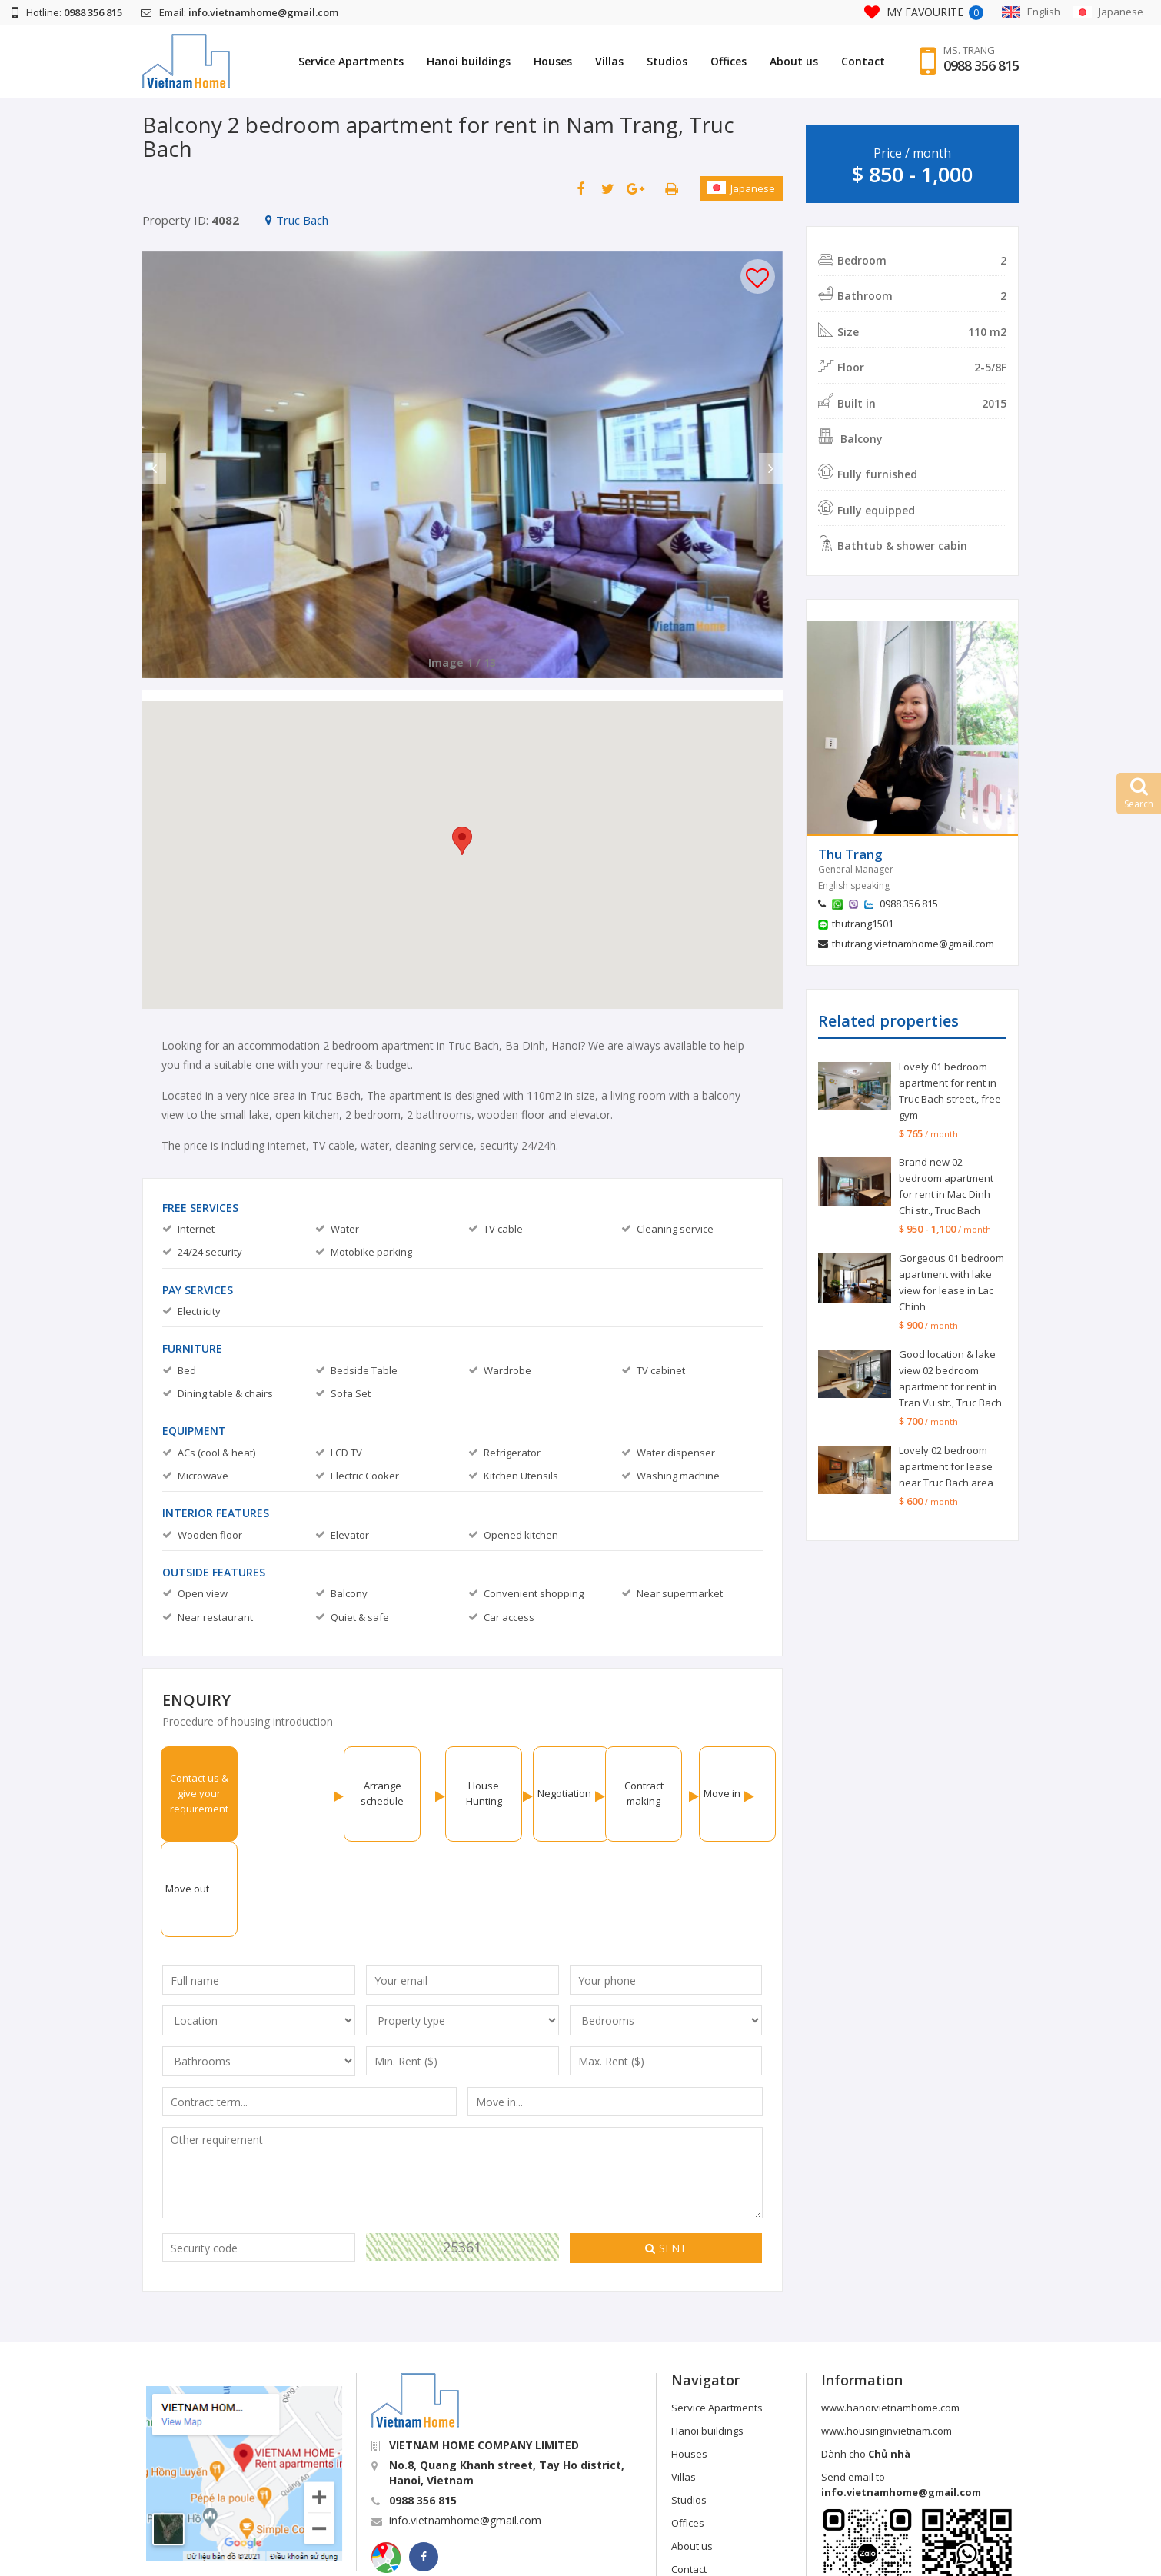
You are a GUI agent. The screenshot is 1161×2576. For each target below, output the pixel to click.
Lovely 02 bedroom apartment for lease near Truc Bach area (946, 1466)
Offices (728, 61)
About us (794, 61)
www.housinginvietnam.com (886, 2335)
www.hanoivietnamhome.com (890, 2312)
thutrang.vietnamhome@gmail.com (913, 943)
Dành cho (865, 2358)
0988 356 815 (981, 65)
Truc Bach (296, 220)
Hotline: (67, 12)
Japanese (741, 188)
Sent (666, 2152)
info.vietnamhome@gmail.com (465, 2425)
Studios (667, 61)
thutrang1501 (862, 923)
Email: (239, 12)
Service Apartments (351, 61)
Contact (863, 61)
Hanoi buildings (469, 61)
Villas (609, 61)
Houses (553, 61)
